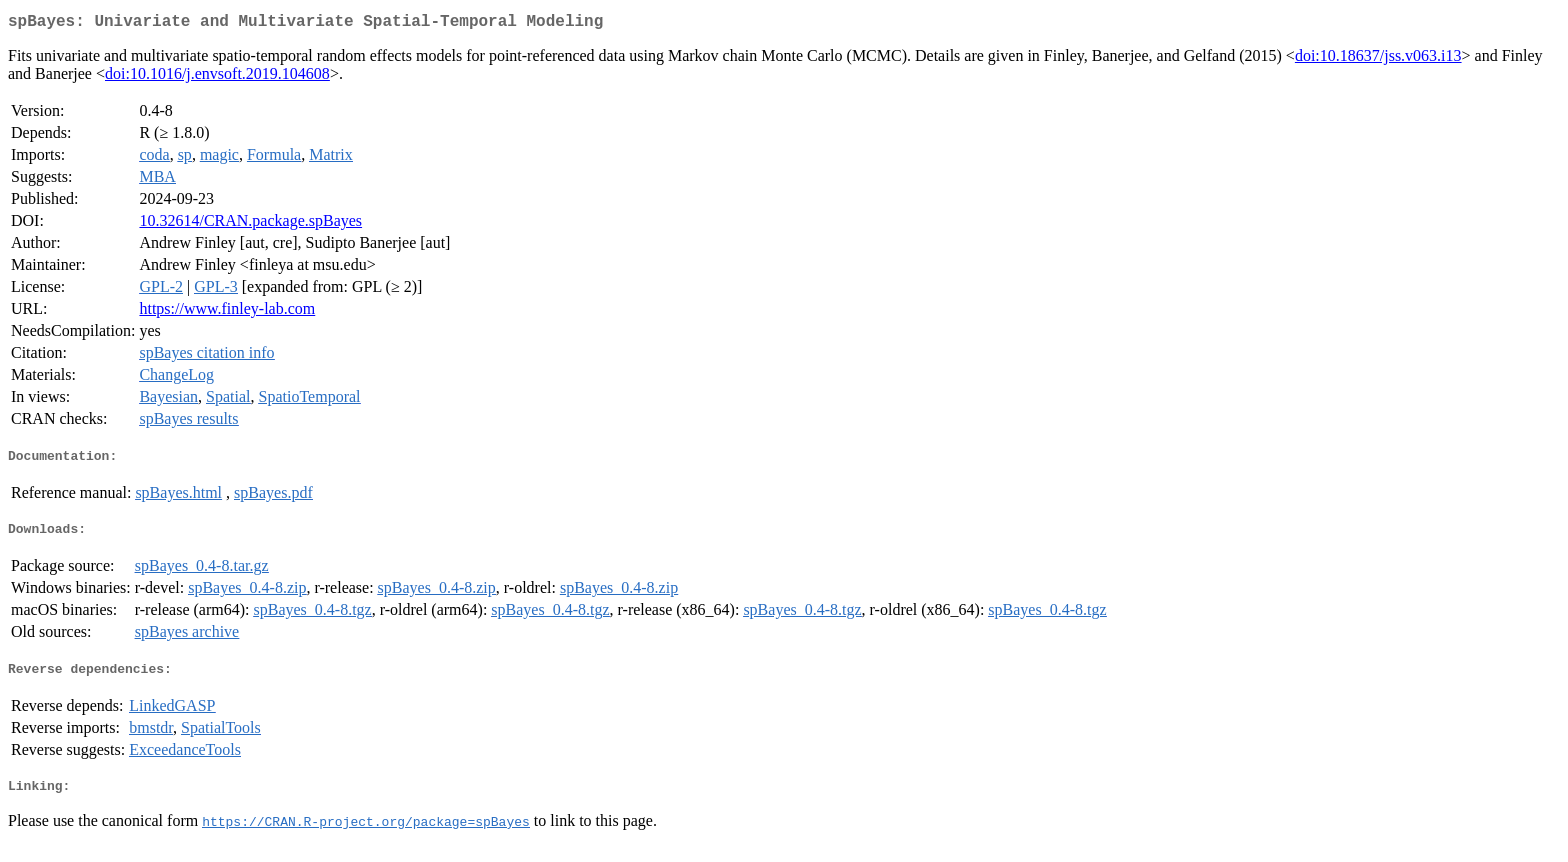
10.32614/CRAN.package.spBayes (250, 224)
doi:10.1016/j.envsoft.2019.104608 (217, 77)
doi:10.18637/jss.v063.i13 (1378, 59)
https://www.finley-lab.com (227, 312)
